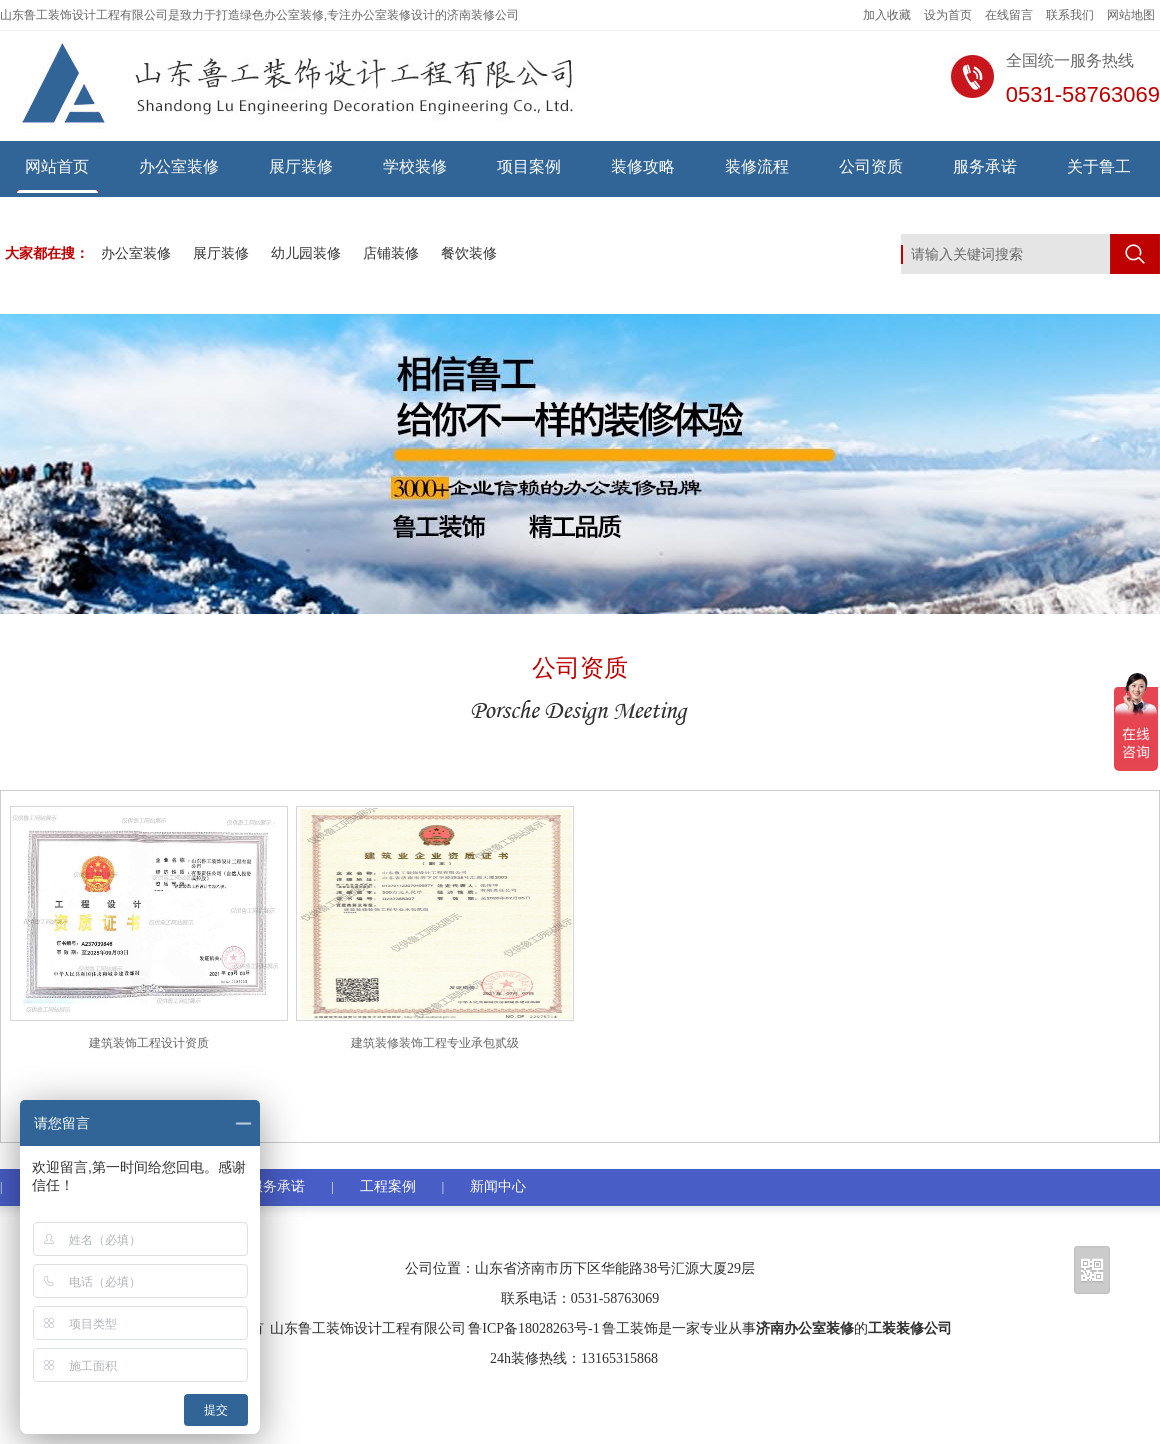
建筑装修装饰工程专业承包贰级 (435, 1043)
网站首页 (57, 166)
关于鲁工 (1099, 166)
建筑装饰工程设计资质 (149, 1043)
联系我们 (1070, 15)
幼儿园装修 (306, 253)
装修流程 (757, 166)
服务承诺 (985, 166)
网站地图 (1131, 15)
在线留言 (1009, 15)
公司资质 (871, 166)
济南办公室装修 (805, 1328)
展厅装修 (301, 166)
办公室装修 (179, 166)
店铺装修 (391, 253)
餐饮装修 (469, 253)
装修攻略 (643, 166)
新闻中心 (498, 1186)
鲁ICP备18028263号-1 (533, 1328)
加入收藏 (887, 15)
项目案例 (529, 166)
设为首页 (948, 15)
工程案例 (388, 1186)
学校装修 (415, 166)
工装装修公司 (910, 1328)
